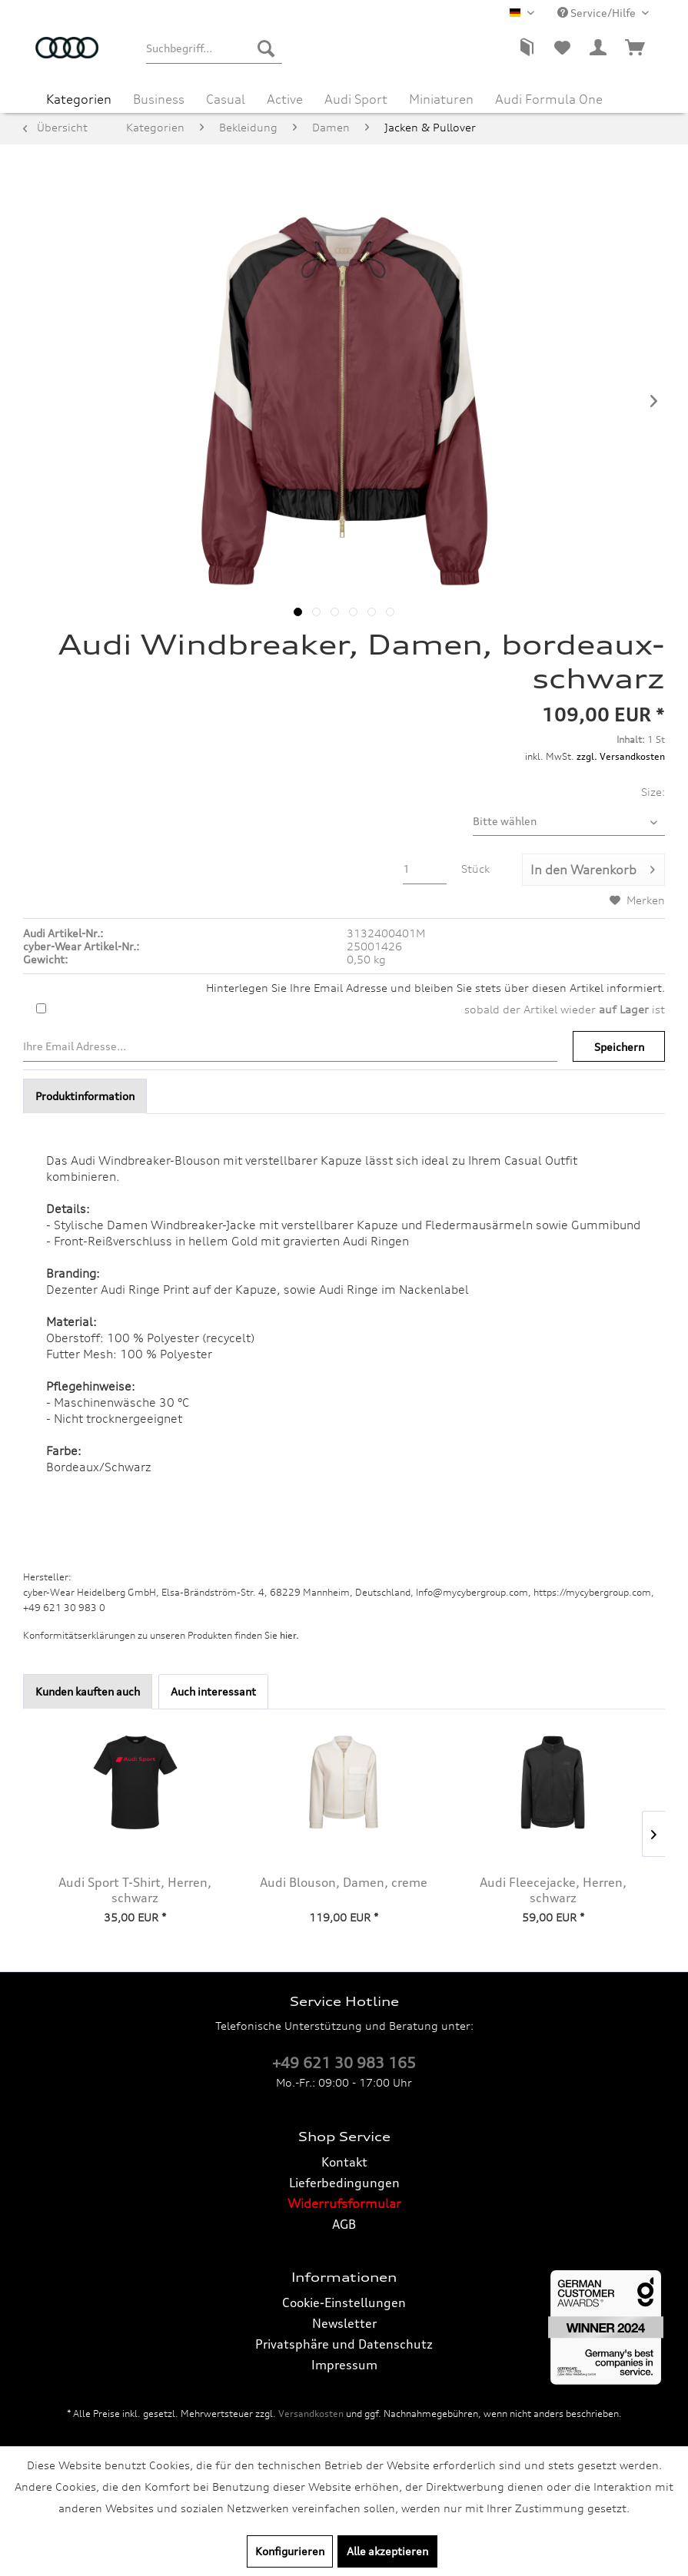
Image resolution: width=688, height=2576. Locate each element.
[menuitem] (214, 48)
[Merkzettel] (562, 48)
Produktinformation (85, 1095)
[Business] (158, 97)
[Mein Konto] (598, 48)
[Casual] (225, 97)
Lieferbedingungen (344, 2182)
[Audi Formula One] (548, 97)
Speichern (619, 1046)
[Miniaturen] (441, 97)
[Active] (285, 97)
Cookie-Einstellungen (344, 2302)
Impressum (344, 2364)
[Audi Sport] (356, 97)
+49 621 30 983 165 (344, 2063)
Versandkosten (311, 2413)
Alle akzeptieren (387, 2551)
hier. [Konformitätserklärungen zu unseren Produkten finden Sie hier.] (289, 1635)
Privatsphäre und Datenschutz (344, 2344)
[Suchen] (266, 48)
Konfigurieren (289, 2551)
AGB (344, 2224)
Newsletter (344, 2323)
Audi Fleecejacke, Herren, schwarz (553, 1890)
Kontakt (344, 2162)
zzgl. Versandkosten (621, 756)
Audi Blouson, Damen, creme (343, 1882)
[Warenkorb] (635, 48)
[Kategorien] (78, 97)
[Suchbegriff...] (214, 48)
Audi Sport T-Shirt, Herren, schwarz (134, 1890)
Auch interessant (213, 1691)
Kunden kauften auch (87, 1691)
